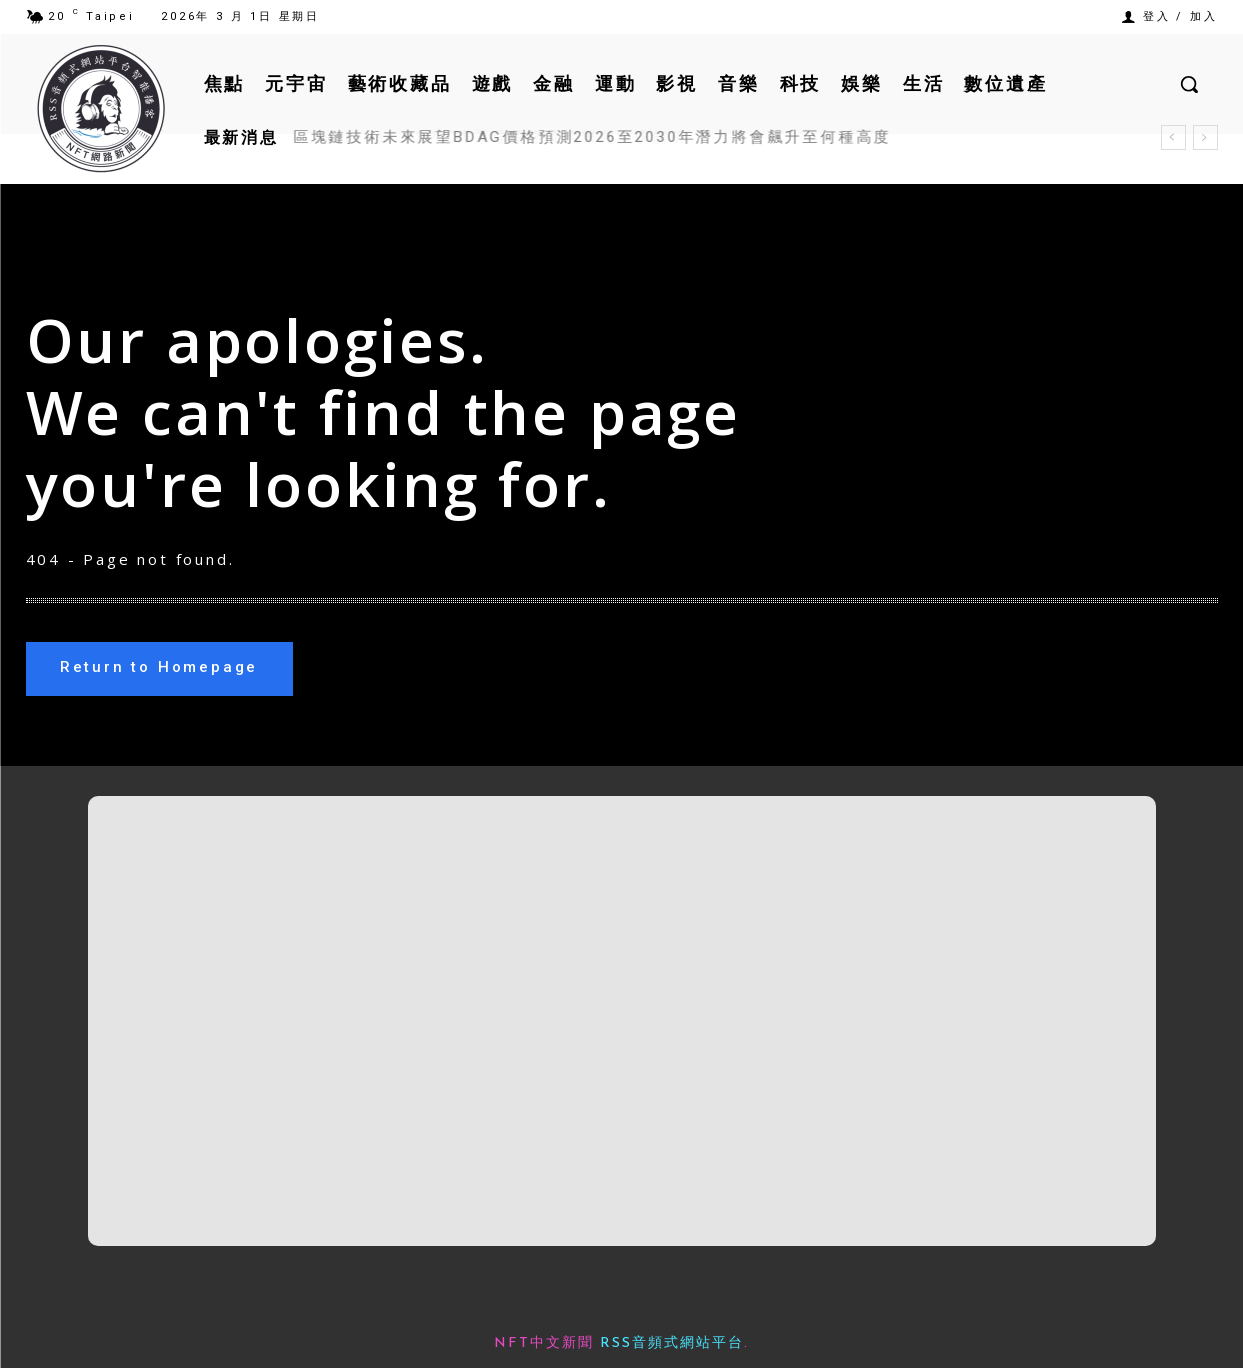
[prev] (1173, 137)
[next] (1205, 137)
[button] (1189, 84)
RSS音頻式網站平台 (672, 1344)
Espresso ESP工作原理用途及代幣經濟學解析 (481, 137)
